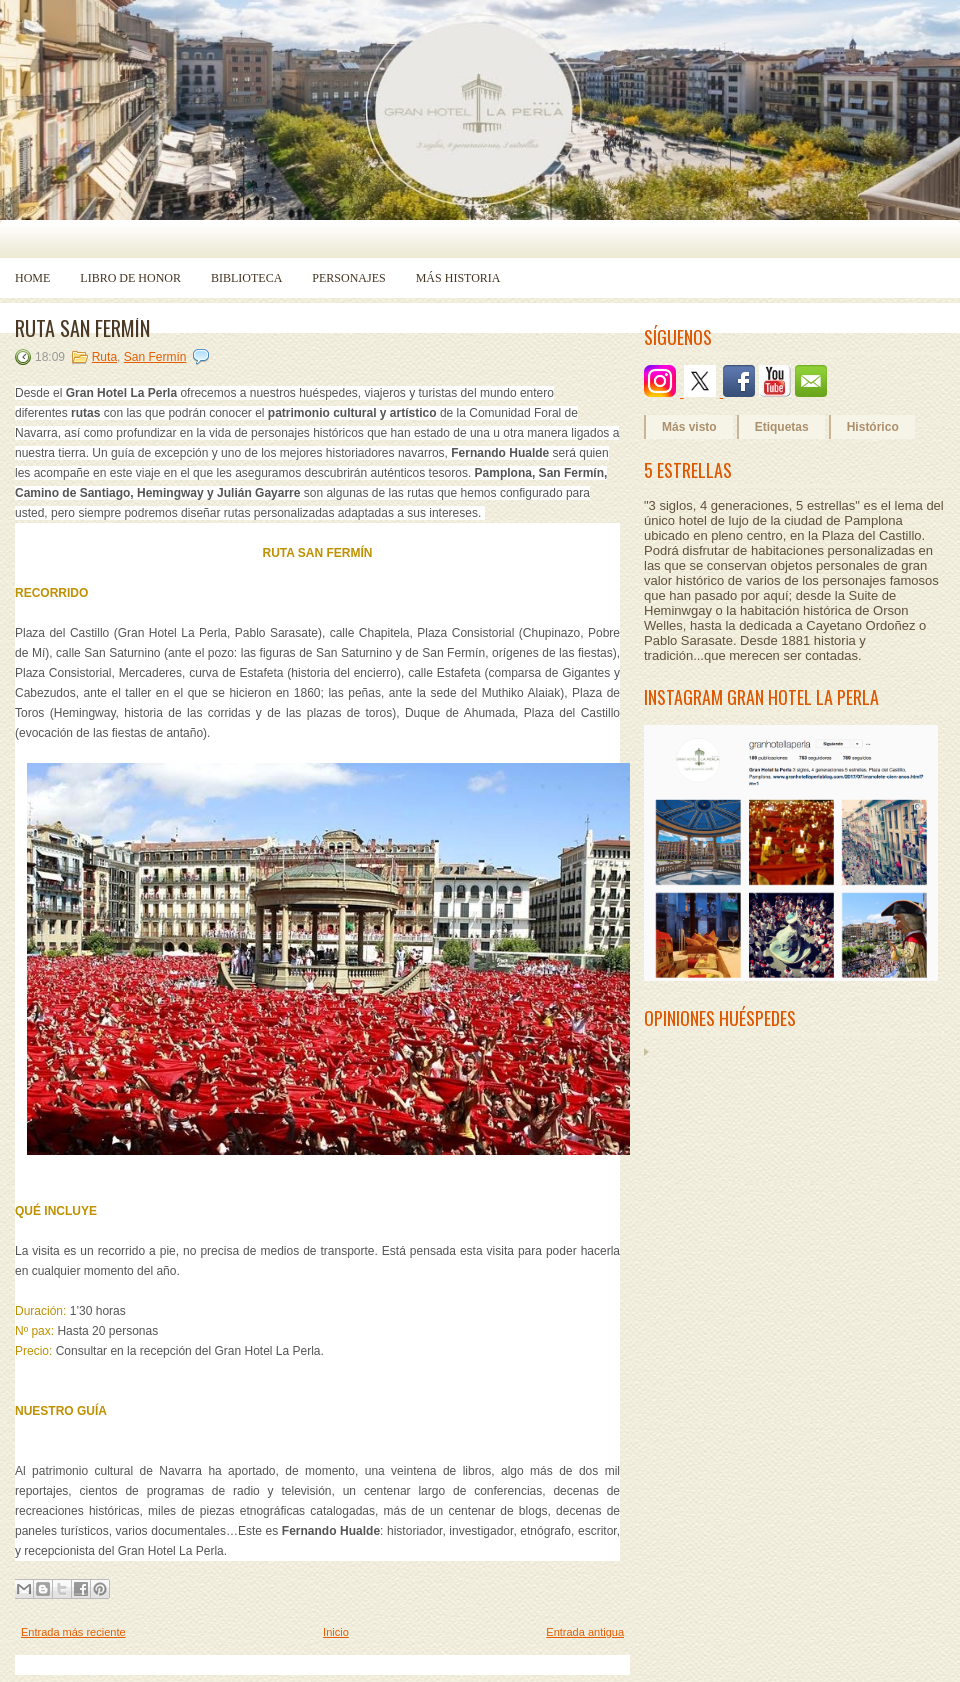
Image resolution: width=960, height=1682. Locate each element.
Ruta (104, 357)
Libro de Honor (130, 278)
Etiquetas (782, 427)
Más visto (689, 427)
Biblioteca (246, 278)
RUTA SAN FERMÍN (82, 328)
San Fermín (155, 357)
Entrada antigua (585, 1632)
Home (32, 278)
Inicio (336, 1632)
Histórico (873, 427)
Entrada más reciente (73, 1632)
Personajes (348, 278)
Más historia (458, 278)
